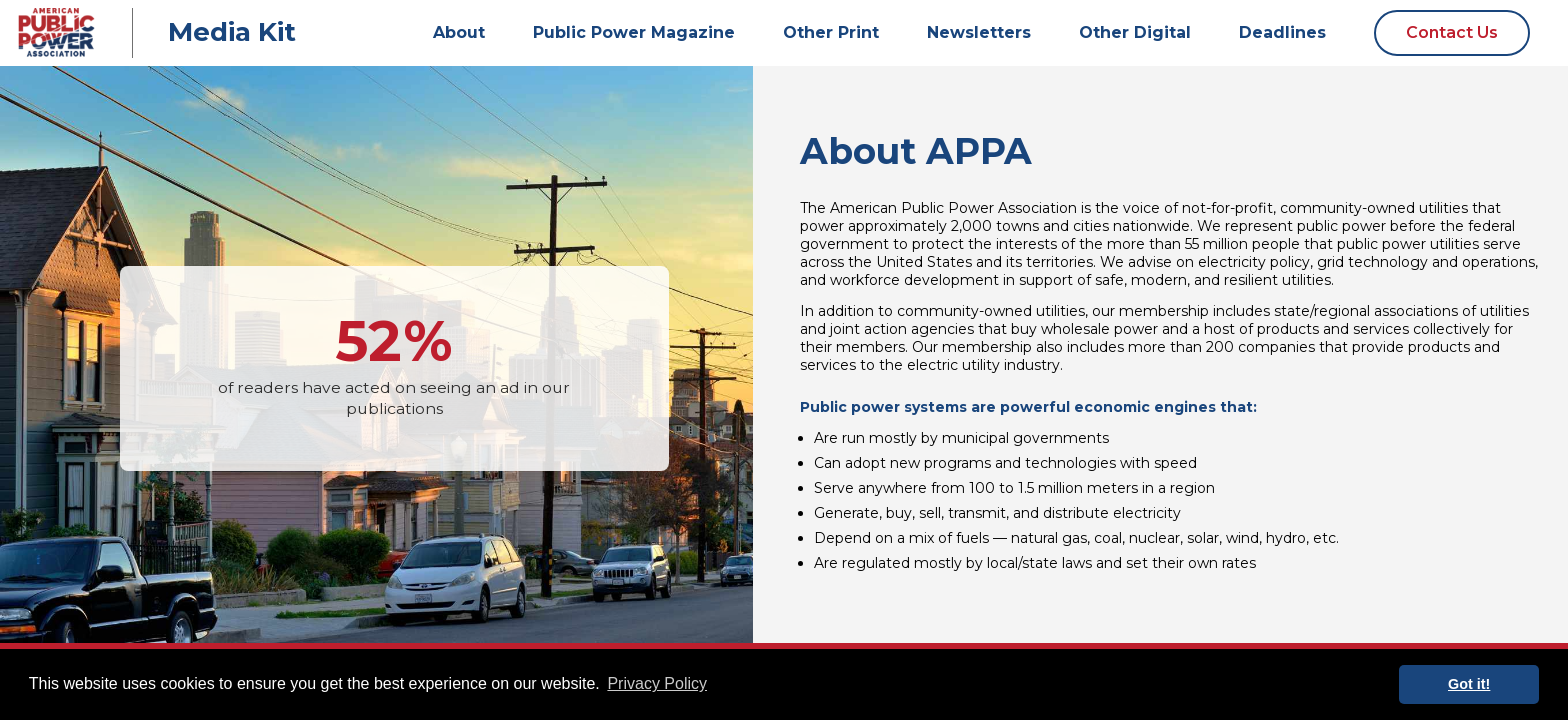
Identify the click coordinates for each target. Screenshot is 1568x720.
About (459, 32)
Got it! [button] (1469, 684)
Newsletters (979, 32)
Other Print (831, 32)
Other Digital (1135, 32)
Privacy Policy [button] (657, 683)
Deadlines (1282, 32)
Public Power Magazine (634, 32)
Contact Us (1452, 32)
